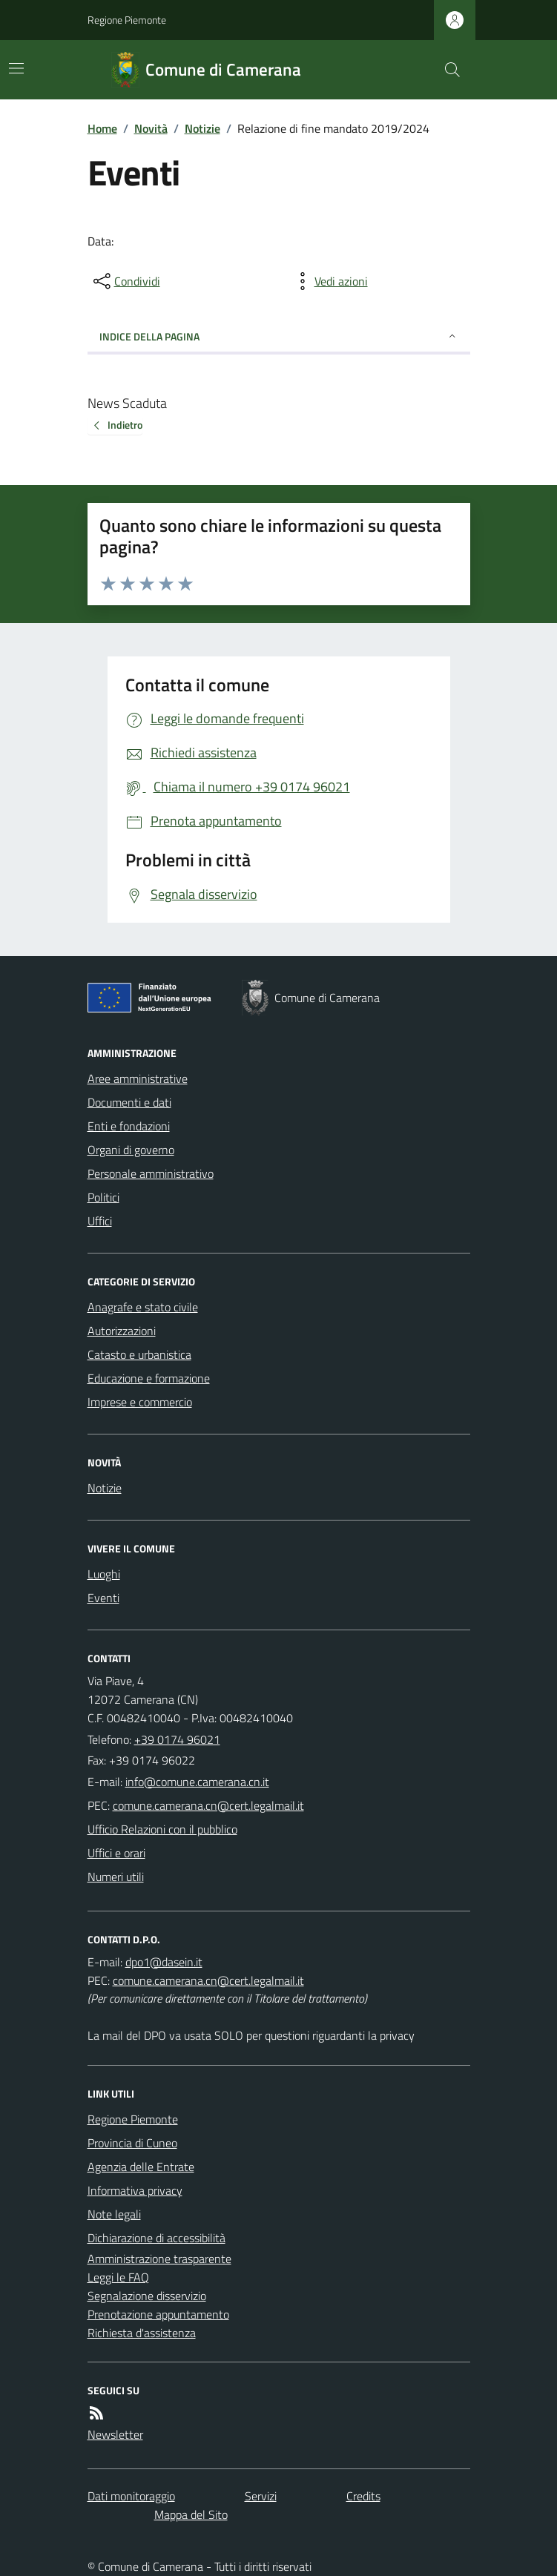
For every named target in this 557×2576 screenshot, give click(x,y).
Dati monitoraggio (131, 2496)
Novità (151, 128)
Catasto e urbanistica (139, 1354)
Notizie (202, 128)
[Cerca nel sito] (445, 70)
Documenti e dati (129, 1102)
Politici (103, 1197)
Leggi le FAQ (118, 2277)
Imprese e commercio (140, 1402)
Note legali (114, 2214)
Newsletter (115, 2434)
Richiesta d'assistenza (142, 2333)
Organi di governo (131, 1150)
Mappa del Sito (191, 2514)
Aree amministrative (138, 1078)
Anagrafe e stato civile (143, 1307)
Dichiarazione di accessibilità (156, 2238)
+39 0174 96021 (177, 1739)
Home (102, 128)
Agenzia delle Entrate (141, 2166)
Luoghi (104, 1574)
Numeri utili (116, 1876)
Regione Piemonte (127, 19)
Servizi (261, 2496)
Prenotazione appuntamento (158, 2314)
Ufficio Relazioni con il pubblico (162, 1829)
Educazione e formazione (149, 1378)
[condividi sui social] (125, 281)
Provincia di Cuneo (132, 2143)
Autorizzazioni (122, 1331)
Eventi (103, 1598)
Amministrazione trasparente (159, 2258)
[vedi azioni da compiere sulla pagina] (329, 281)
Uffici (100, 1221)
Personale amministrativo (151, 1173)
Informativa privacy (135, 2190)
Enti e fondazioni (129, 1126)
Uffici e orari (116, 1853)
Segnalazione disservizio (147, 2296)
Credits (363, 2496)
